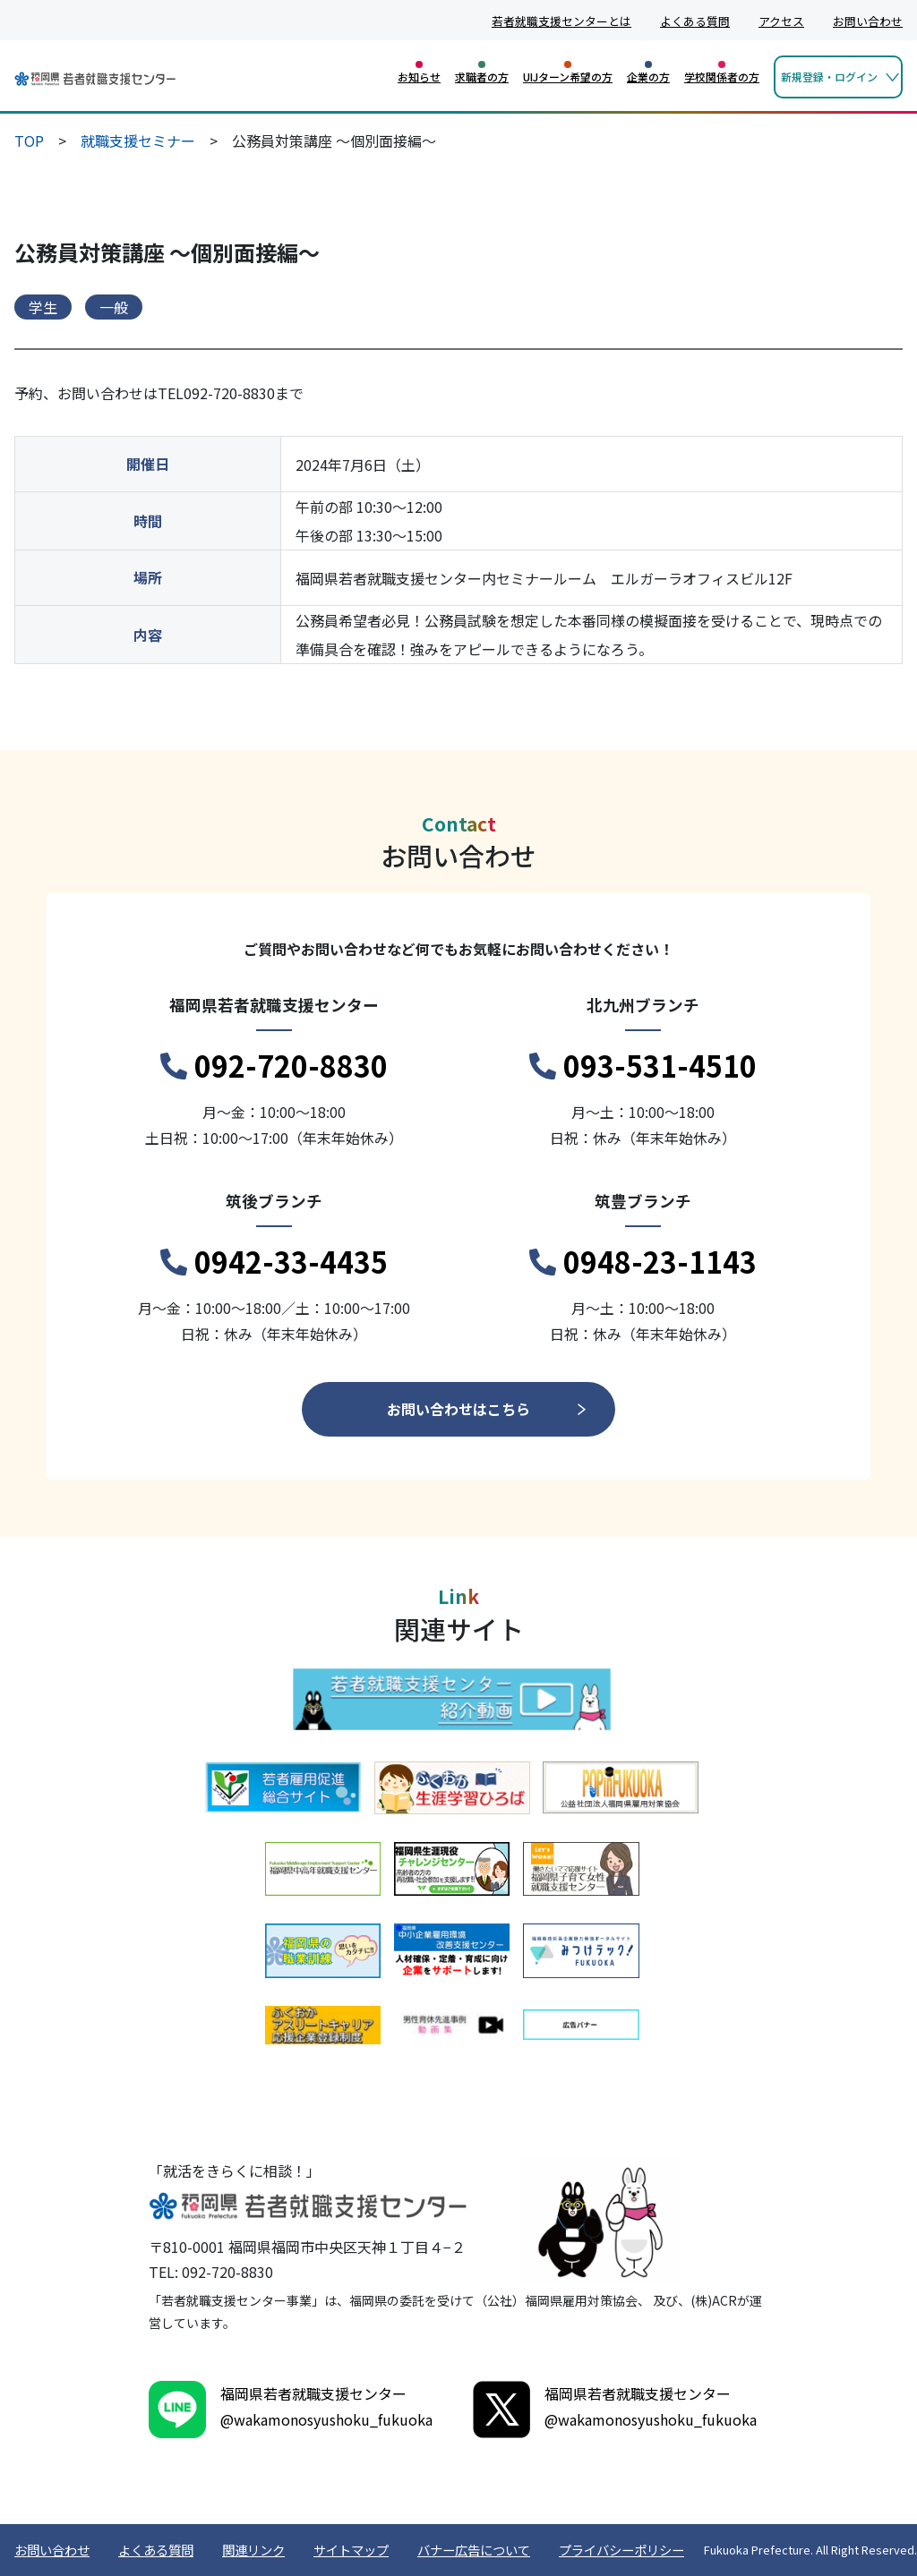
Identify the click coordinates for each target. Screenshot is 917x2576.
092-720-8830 (274, 1066)
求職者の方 (482, 76)
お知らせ (419, 76)
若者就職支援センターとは (561, 21)
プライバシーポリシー (621, 2549)
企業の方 (648, 76)
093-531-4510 (643, 1066)
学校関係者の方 (721, 76)
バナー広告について (473, 2549)
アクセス (781, 21)
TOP (29, 140)
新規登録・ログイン (829, 76)
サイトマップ (351, 2549)
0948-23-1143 (643, 1262)
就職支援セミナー (138, 140)
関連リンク (253, 2549)
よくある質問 (695, 21)
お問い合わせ (868, 21)
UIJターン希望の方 (568, 76)
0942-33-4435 (274, 1262)
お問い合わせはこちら (458, 1409)
